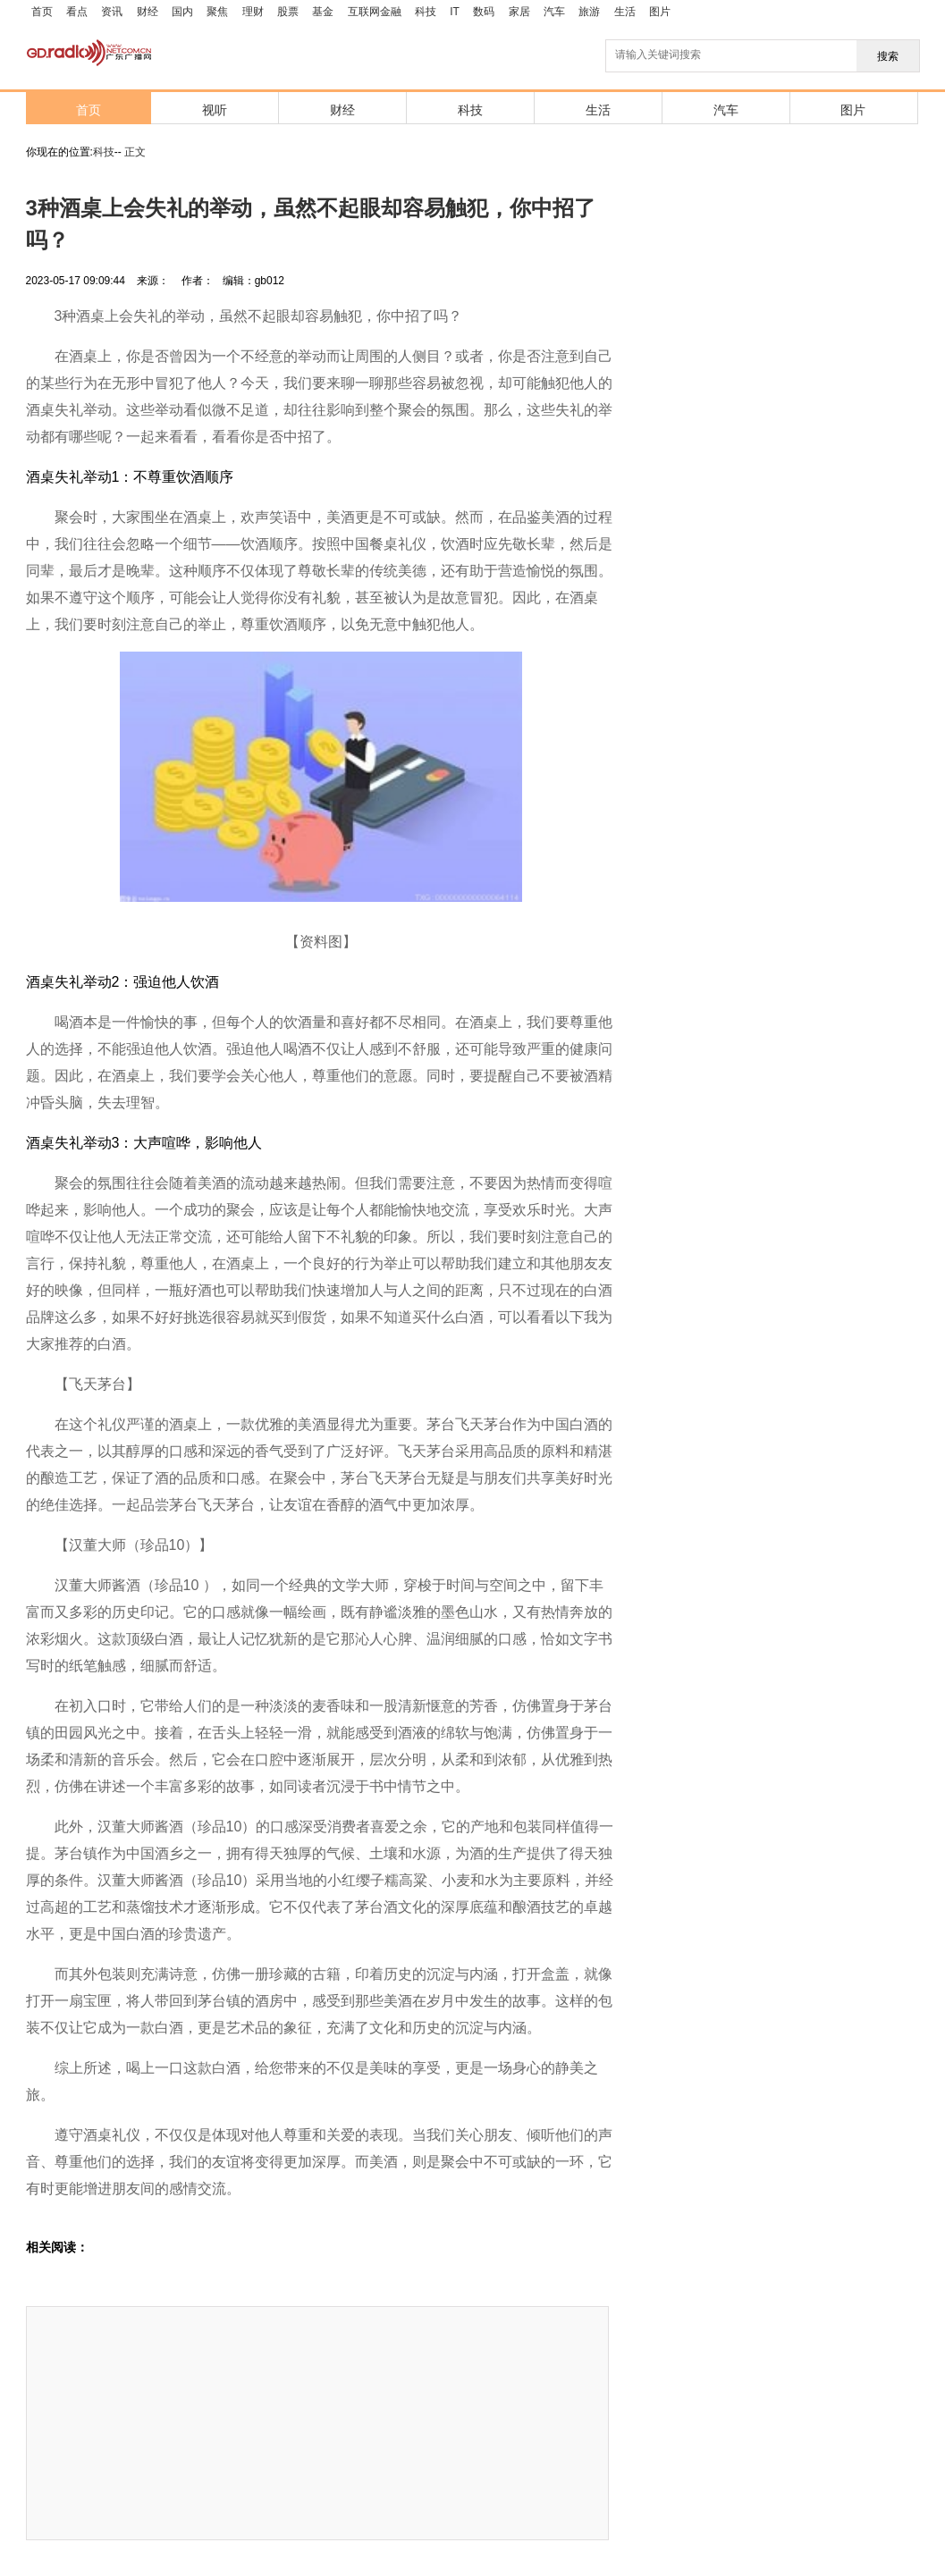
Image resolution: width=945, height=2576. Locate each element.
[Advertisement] (165, 2423)
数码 (483, 11)
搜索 (888, 56)
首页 (42, 11)
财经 (147, 11)
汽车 (554, 11)
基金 (322, 11)
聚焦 (217, 11)
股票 (288, 11)
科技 (425, 11)
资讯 (111, 11)
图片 (660, 11)
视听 (214, 110)
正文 (135, 152)
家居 (519, 11)
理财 (253, 11)
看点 (77, 11)
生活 (625, 11)
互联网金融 (374, 11)
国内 (182, 11)
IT (455, 11)
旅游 (589, 11)
